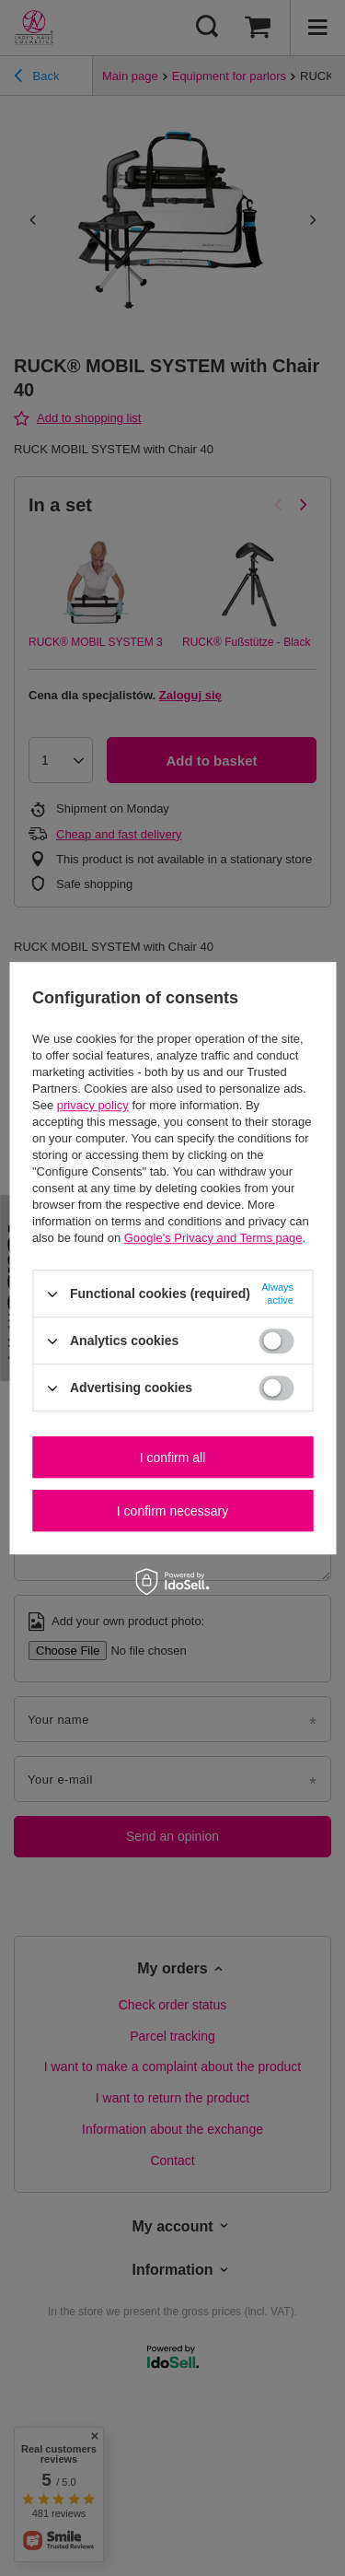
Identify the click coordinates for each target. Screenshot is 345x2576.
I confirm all (173, 1457)
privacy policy (93, 1105)
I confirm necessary (172, 1511)
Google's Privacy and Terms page (213, 1238)
